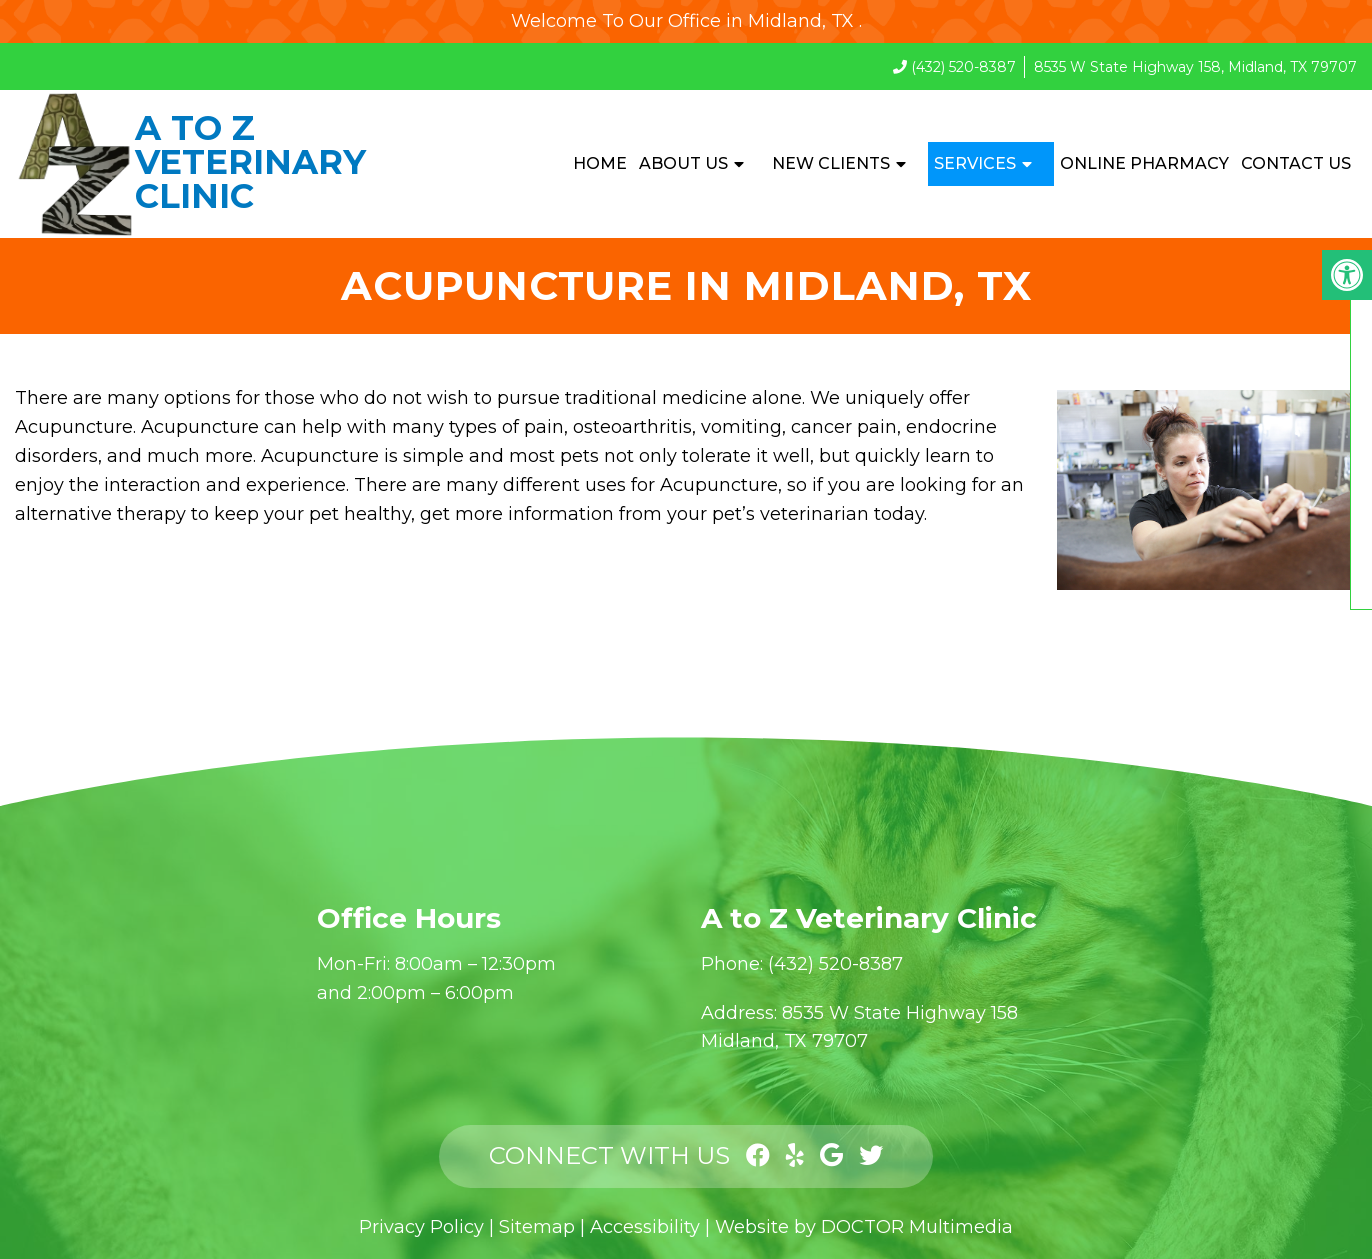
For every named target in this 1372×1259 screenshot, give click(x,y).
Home (600, 163)
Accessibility (645, 1227)
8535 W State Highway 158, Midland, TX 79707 (1195, 67)
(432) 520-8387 (963, 67)
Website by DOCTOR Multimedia (864, 1227)
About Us (683, 163)
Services (975, 163)
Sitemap (537, 1227)
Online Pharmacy (1144, 163)
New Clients (831, 163)
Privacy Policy (421, 1227)
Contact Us (1296, 163)
